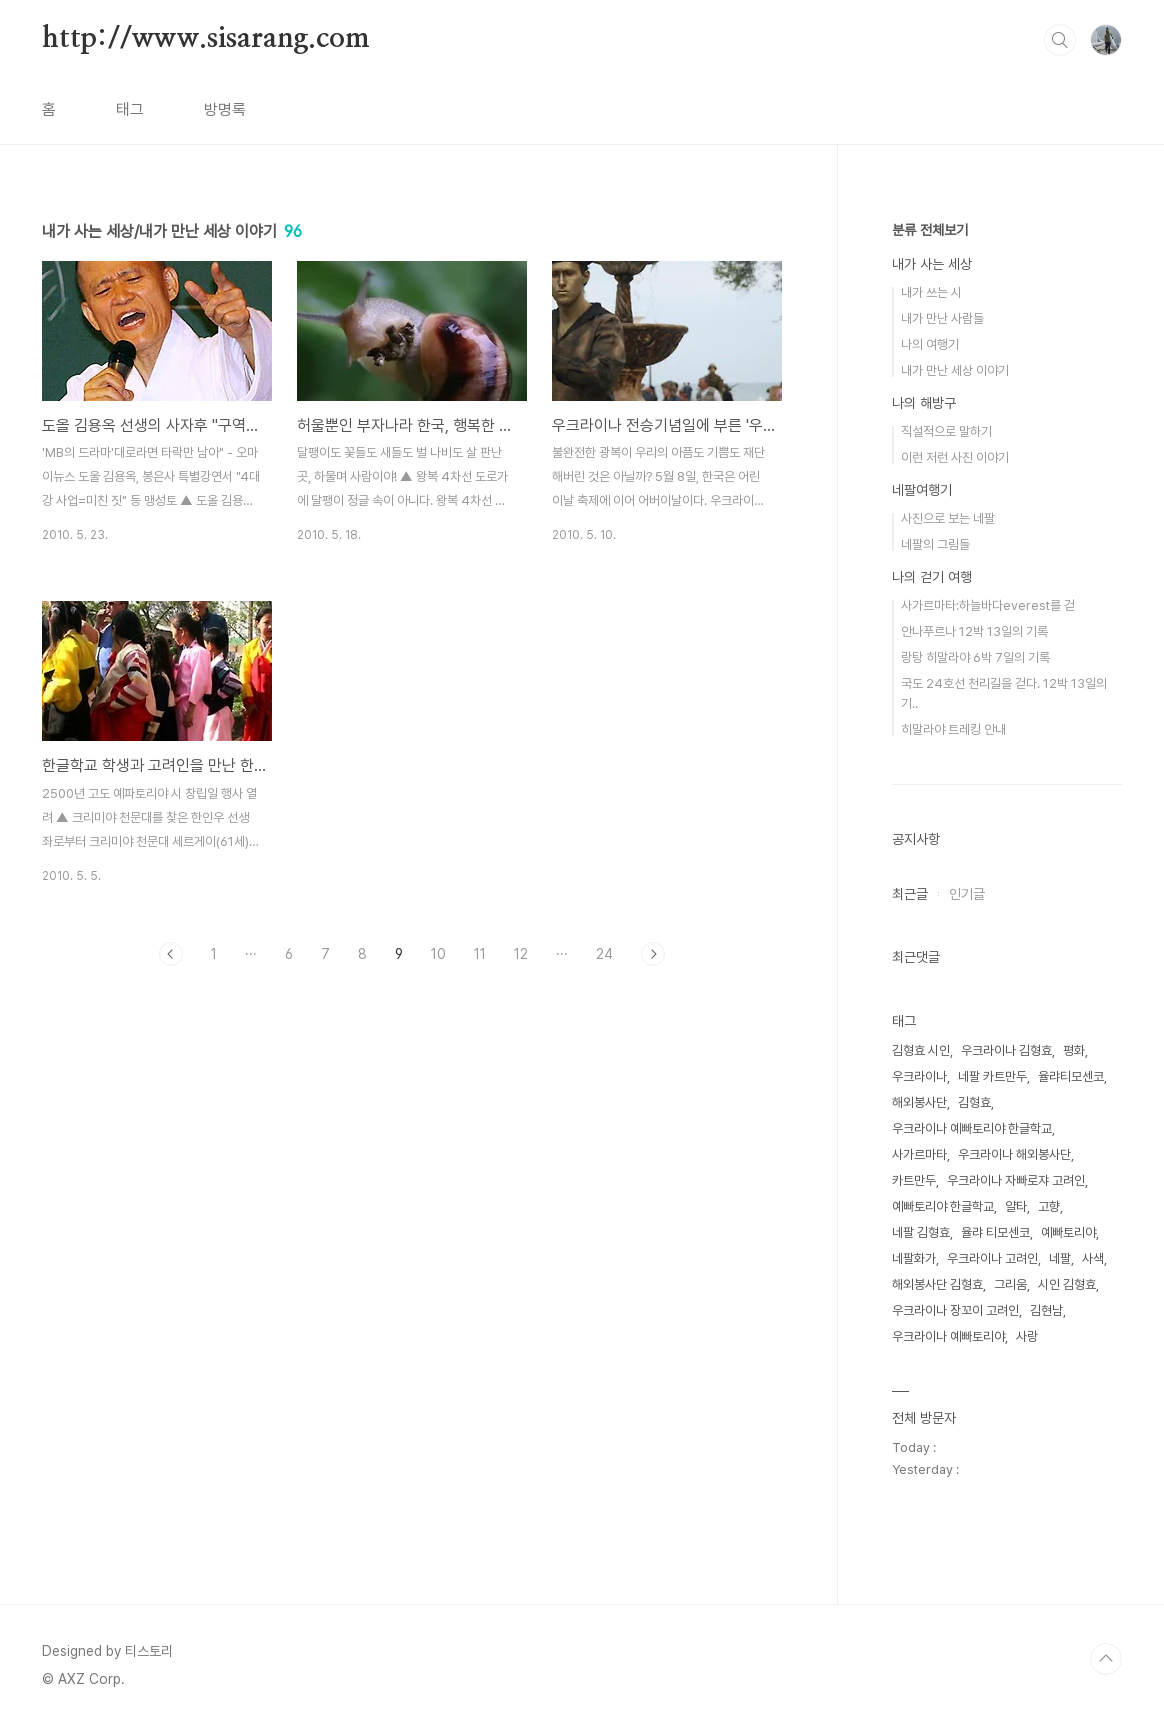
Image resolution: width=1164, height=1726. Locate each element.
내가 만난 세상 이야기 (955, 370)
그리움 (1010, 1284)
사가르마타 (919, 1154)
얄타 (1016, 1206)
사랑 (1027, 1336)
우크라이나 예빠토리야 (948, 1336)
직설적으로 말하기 (946, 431)
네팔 (1060, 1258)
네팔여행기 (922, 490)
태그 (130, 109)
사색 (1093, 1258)
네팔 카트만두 (992, 1076)
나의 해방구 (924, 403)
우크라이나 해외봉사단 (1014, 1154)
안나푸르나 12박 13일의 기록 (974, 631)
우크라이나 (919, 1076)
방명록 (225, 109)
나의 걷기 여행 (932, 577)
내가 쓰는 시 (931, 292)
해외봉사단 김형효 (937, 1284)
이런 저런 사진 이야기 (955, 457)
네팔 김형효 (921, 1232)
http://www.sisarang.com (205, 39)
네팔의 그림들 (935, 544)
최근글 (910, 894)
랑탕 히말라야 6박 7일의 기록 (975, 657)
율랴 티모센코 (995, 1232)
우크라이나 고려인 (992, 1258)
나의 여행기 (930, 344)
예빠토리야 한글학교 (943, 1206)
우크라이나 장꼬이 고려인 (955, 1310)
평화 (1074, 1050)
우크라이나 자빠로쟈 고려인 (1016, 1180)
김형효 (974, 1102)
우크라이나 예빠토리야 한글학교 (972, 1128)
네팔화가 (914, 1258)
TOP (1106, 1659)
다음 (653, 954)
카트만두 (914, 1180)
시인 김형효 (1067, 1284)
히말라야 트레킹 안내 (953, 729)
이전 (171, 954)
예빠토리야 (1068, 1232)
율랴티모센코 (1071, 1076)
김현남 (1046, 1310)
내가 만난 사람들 (942, 318)
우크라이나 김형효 (1006, 1050)
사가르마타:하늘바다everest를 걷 (988, 605)
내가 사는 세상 (932, 264)
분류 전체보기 (930, 230)
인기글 (967, 894)
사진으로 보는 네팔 (948, 518)
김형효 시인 (921, 1050)
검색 (1060, 40)
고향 (1049, 1206)
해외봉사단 (919, 1102)
